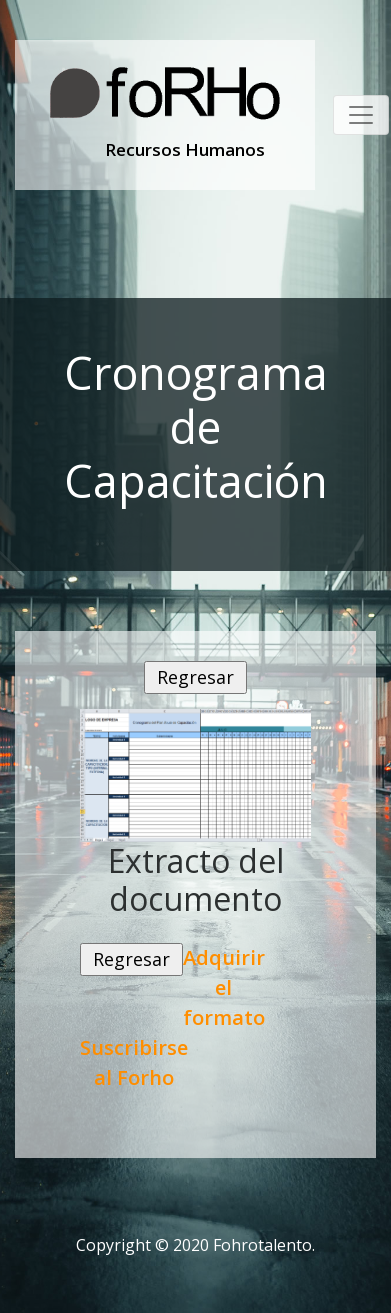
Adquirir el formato (224, 987)
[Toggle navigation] (361, 115)
